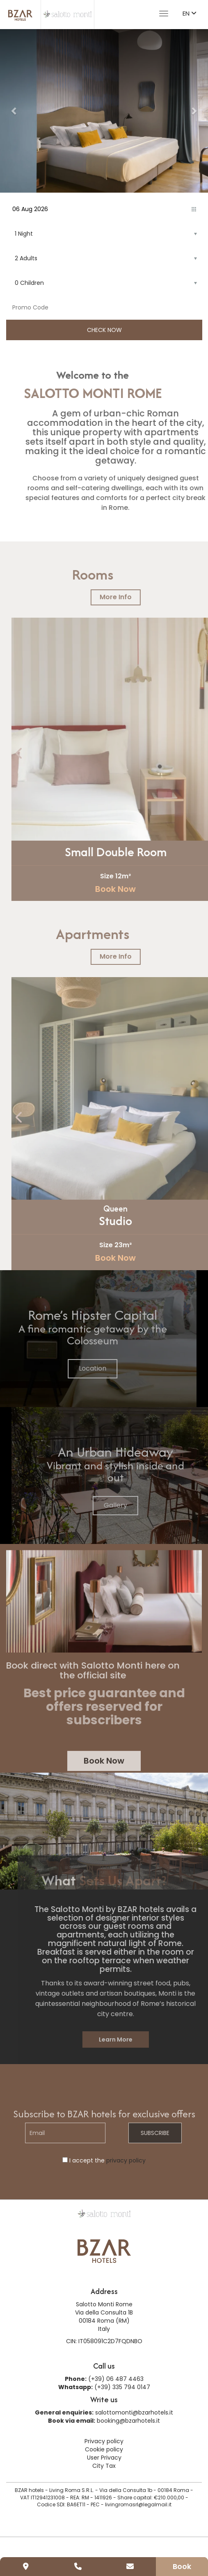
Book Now (136, 889)
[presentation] (40, 754)
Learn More (136, 2039)
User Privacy (104, 2457)
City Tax (104, 2466)
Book (182, 2566)
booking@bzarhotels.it (128, 2421)
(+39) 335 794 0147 (122, 2387)
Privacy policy (104, 2441)
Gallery (136, 1505)
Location (72, 1368)
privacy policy (126, 2160)
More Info (136, 597)
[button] (14, 111)
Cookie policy (104, 2449)
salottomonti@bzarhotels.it (134, 2412)
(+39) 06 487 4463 (116, 2379)
